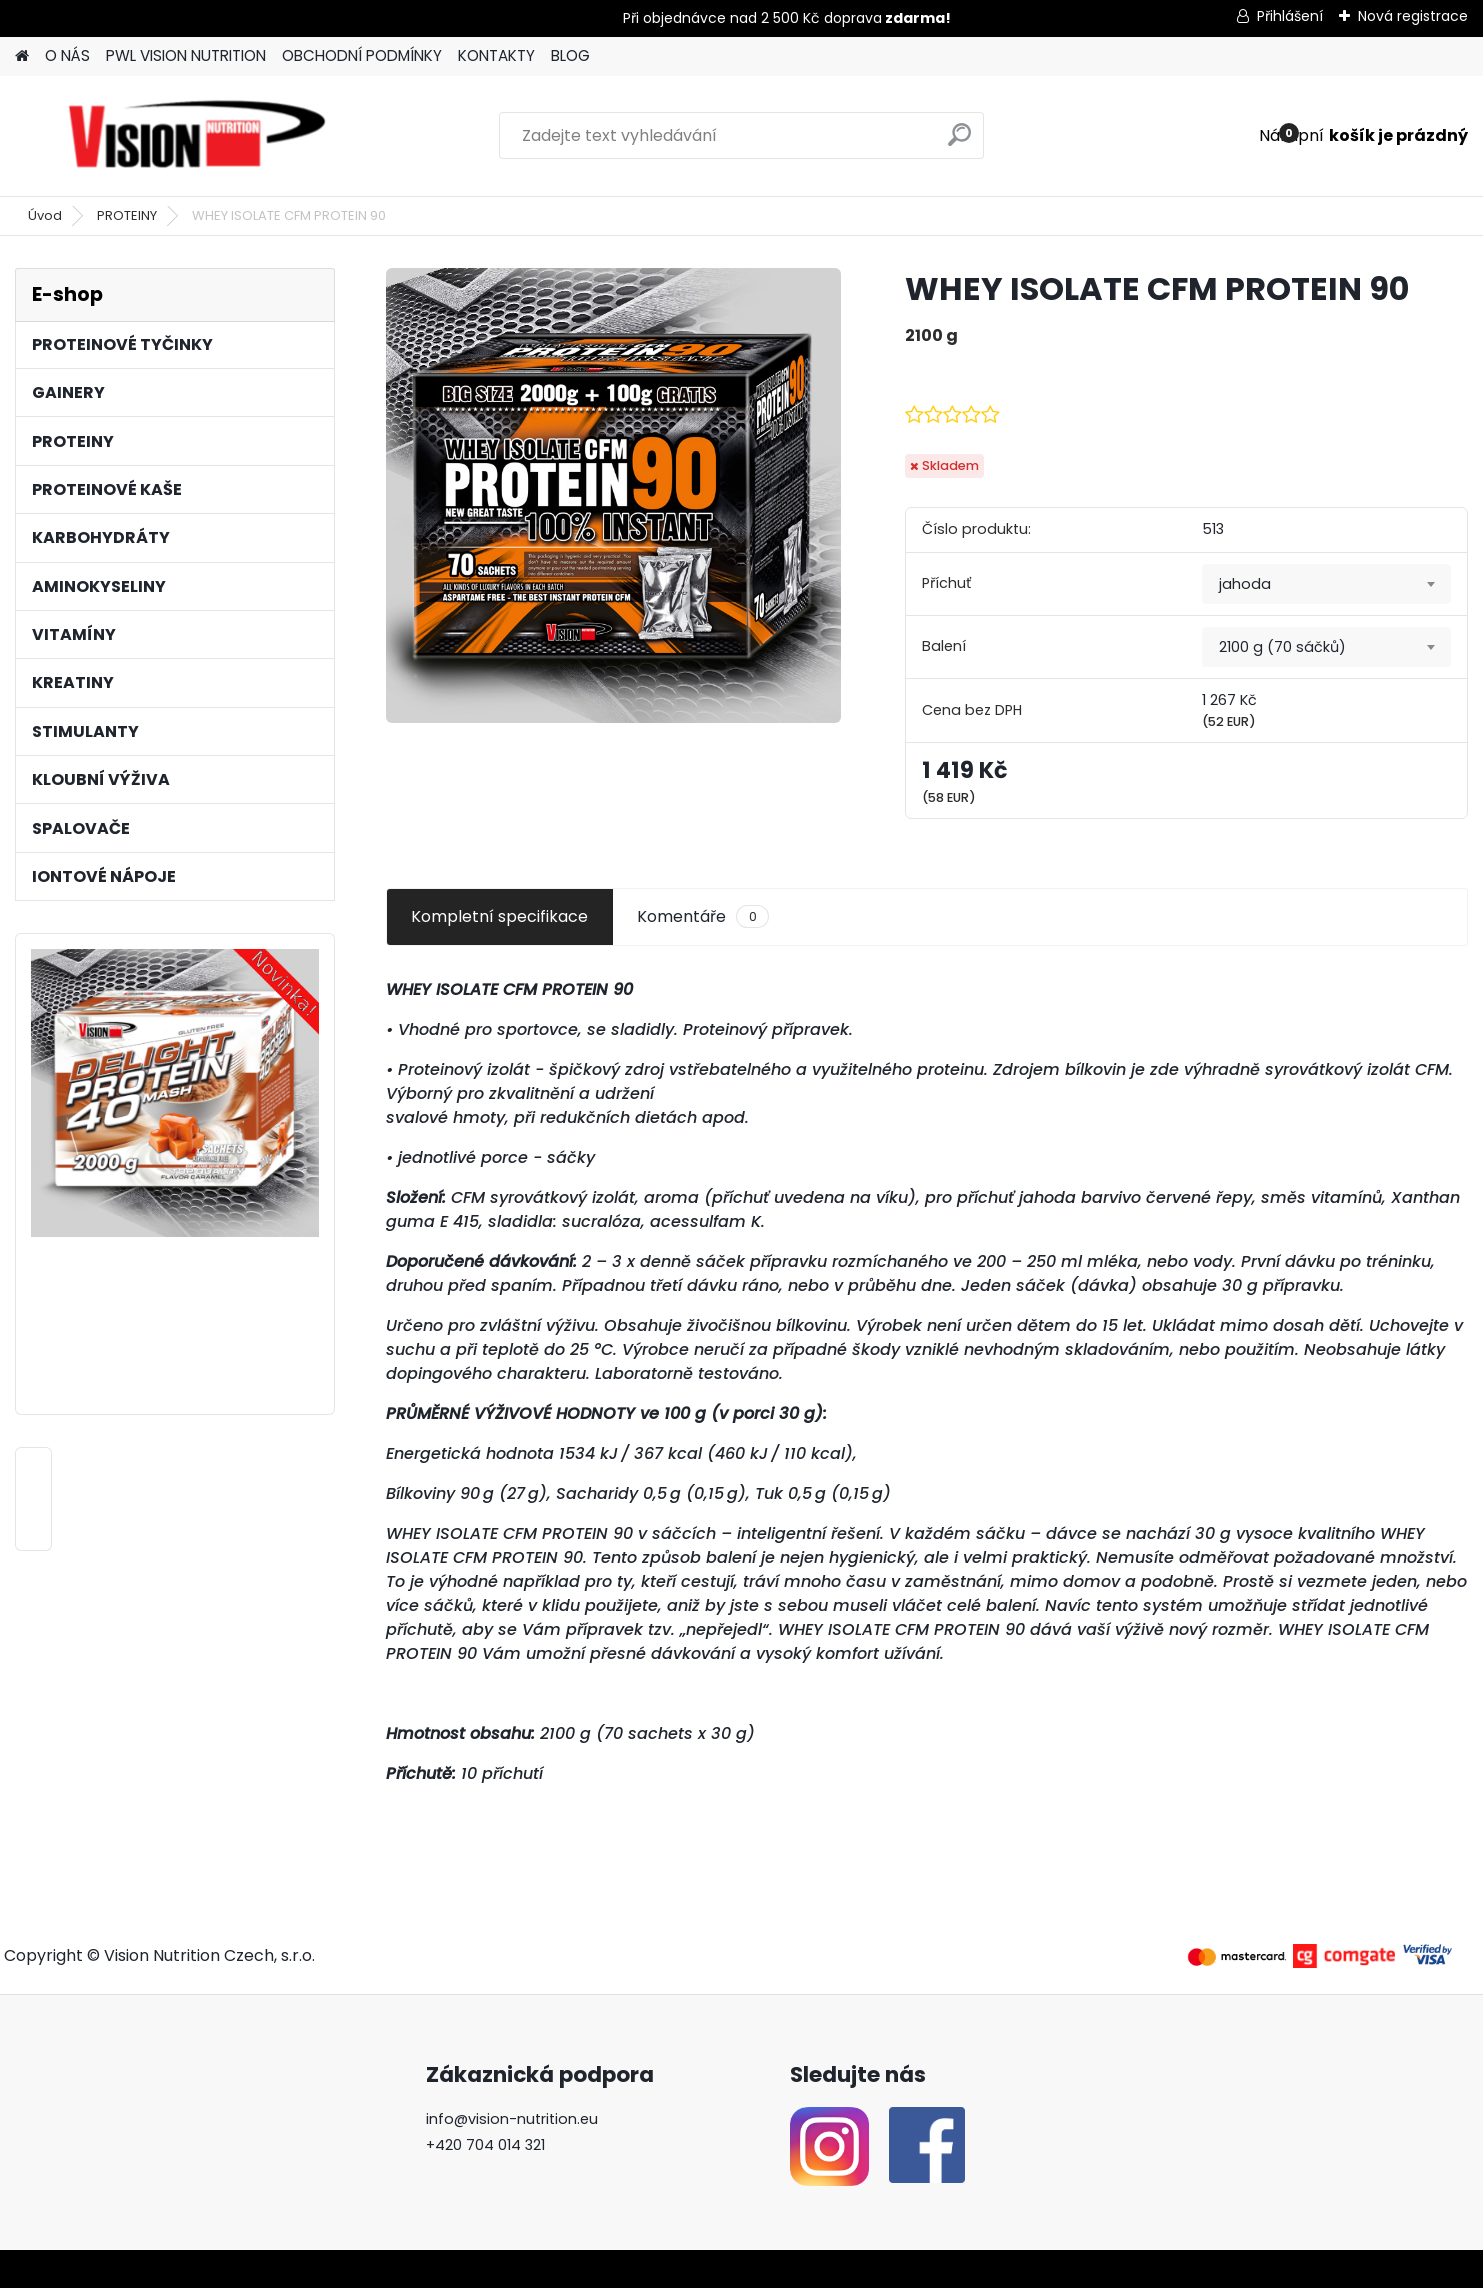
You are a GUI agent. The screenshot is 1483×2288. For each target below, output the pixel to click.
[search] (959, 142)
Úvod (45, 215)
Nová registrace (1413, 16)
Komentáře (702, 917)
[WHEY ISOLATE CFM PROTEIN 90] (613, 495)
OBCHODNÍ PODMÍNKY (362, 55)
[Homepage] (22, 56)
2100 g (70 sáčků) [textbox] (1282, 647)
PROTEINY (127, 215)
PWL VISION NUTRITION (186, 55)
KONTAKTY (496, 55)
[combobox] (1326, 584)
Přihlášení (1290, 16)
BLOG (570, 55)
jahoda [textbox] (1245, 584)
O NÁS (67, 55)
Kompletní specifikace (499, 916)
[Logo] (197, 136)
